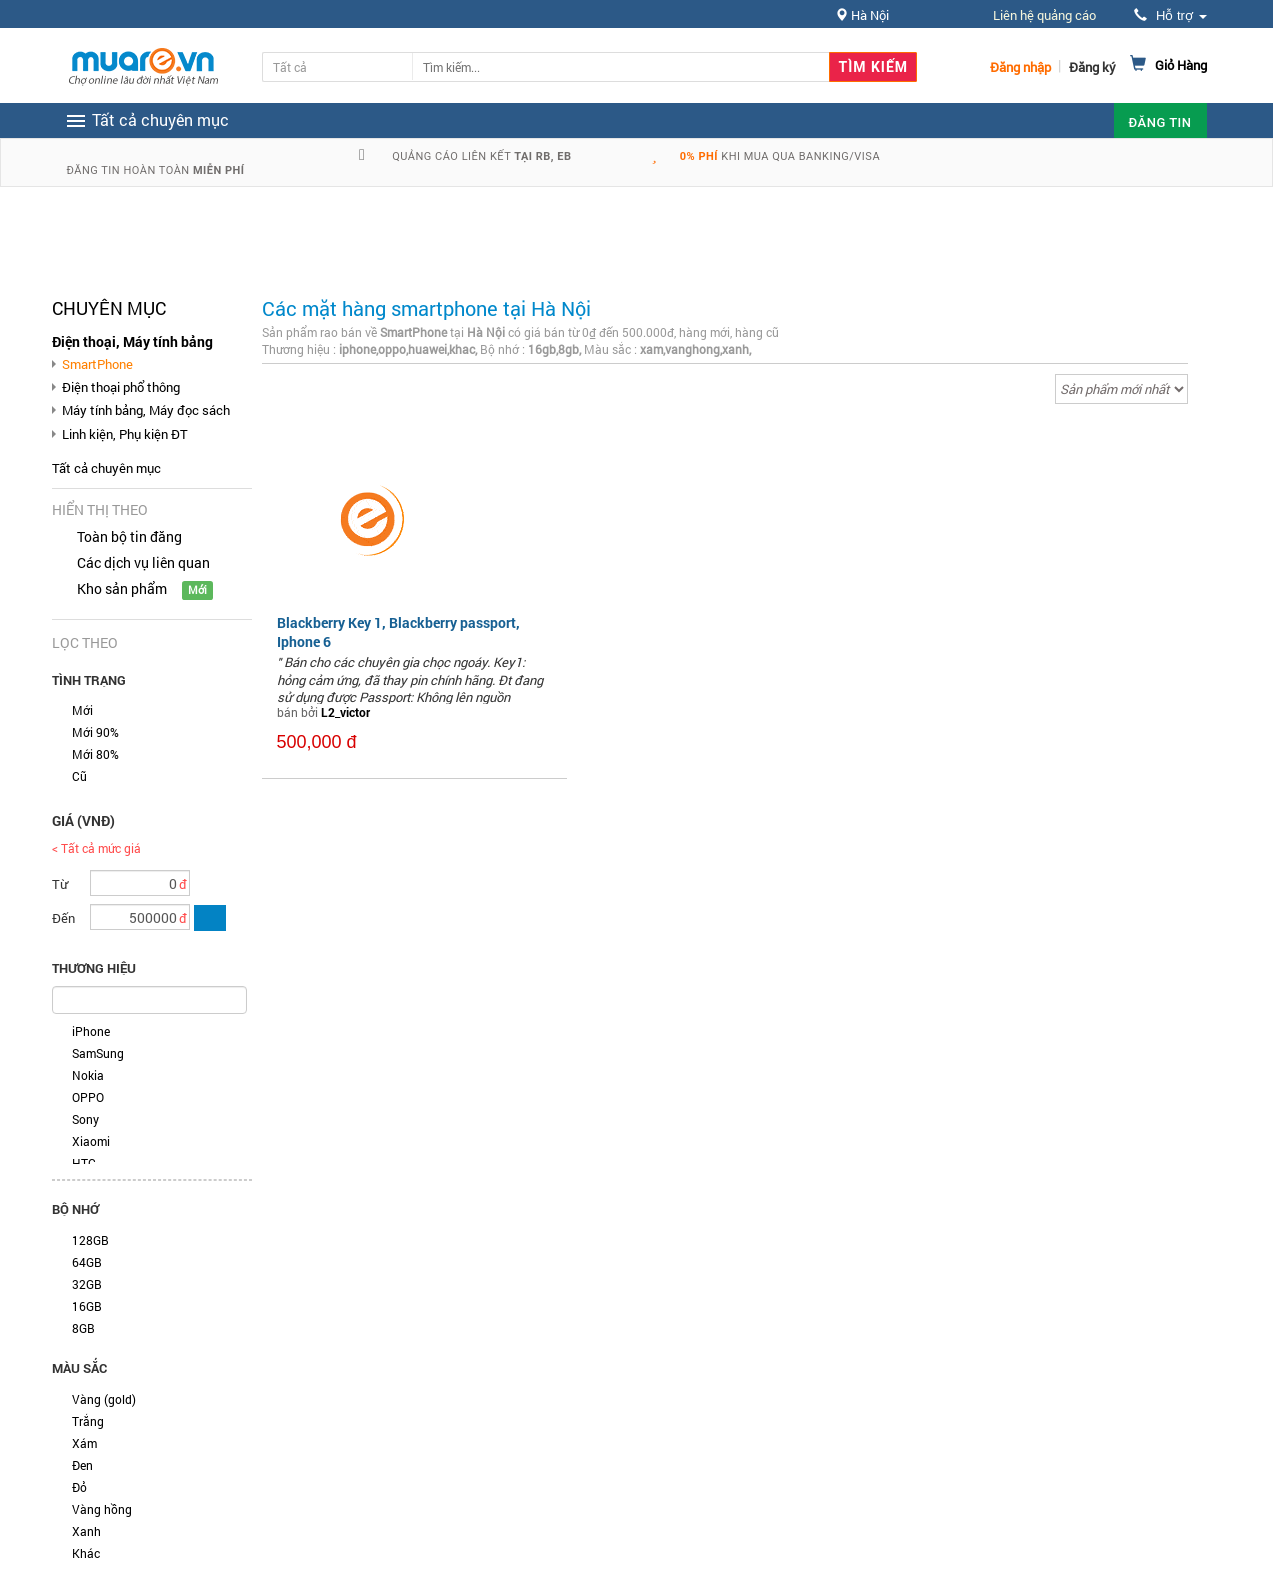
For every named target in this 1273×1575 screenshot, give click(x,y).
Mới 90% (95, 732)
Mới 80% (95, 754)
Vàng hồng (102, 1509)
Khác (86, 1553)
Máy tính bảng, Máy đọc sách (146, 410)
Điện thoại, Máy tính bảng (132, 341)
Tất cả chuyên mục (106, 468)
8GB (83, 1328)
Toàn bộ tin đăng (129, 536)
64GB (87, 1262)
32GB (87, 1284)
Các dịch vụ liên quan (143, 562)
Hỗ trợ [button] (1170, 15)
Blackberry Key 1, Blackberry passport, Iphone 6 (398, 631)
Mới (82, 710)
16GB (87, 1306)
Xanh (86, 1531)
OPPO (88, 1097)
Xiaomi (91, 1141)
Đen (82, 1465)
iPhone (91, 1031)
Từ (60, 884)
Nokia (88, 1075)
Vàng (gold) (104, 1399)
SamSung (98, 1053)
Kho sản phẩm (122, 588)
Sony (85, 1119)
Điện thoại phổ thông (121, 387)
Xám (84, 1443)
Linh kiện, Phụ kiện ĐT (125, 434)
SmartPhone (97, 364)
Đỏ (79, 1487)
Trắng (88, 1421)
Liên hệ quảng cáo (1044, 15)
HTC (84, 1163)
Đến (63, 918)
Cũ (79, 776)
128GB (90, 1240)
